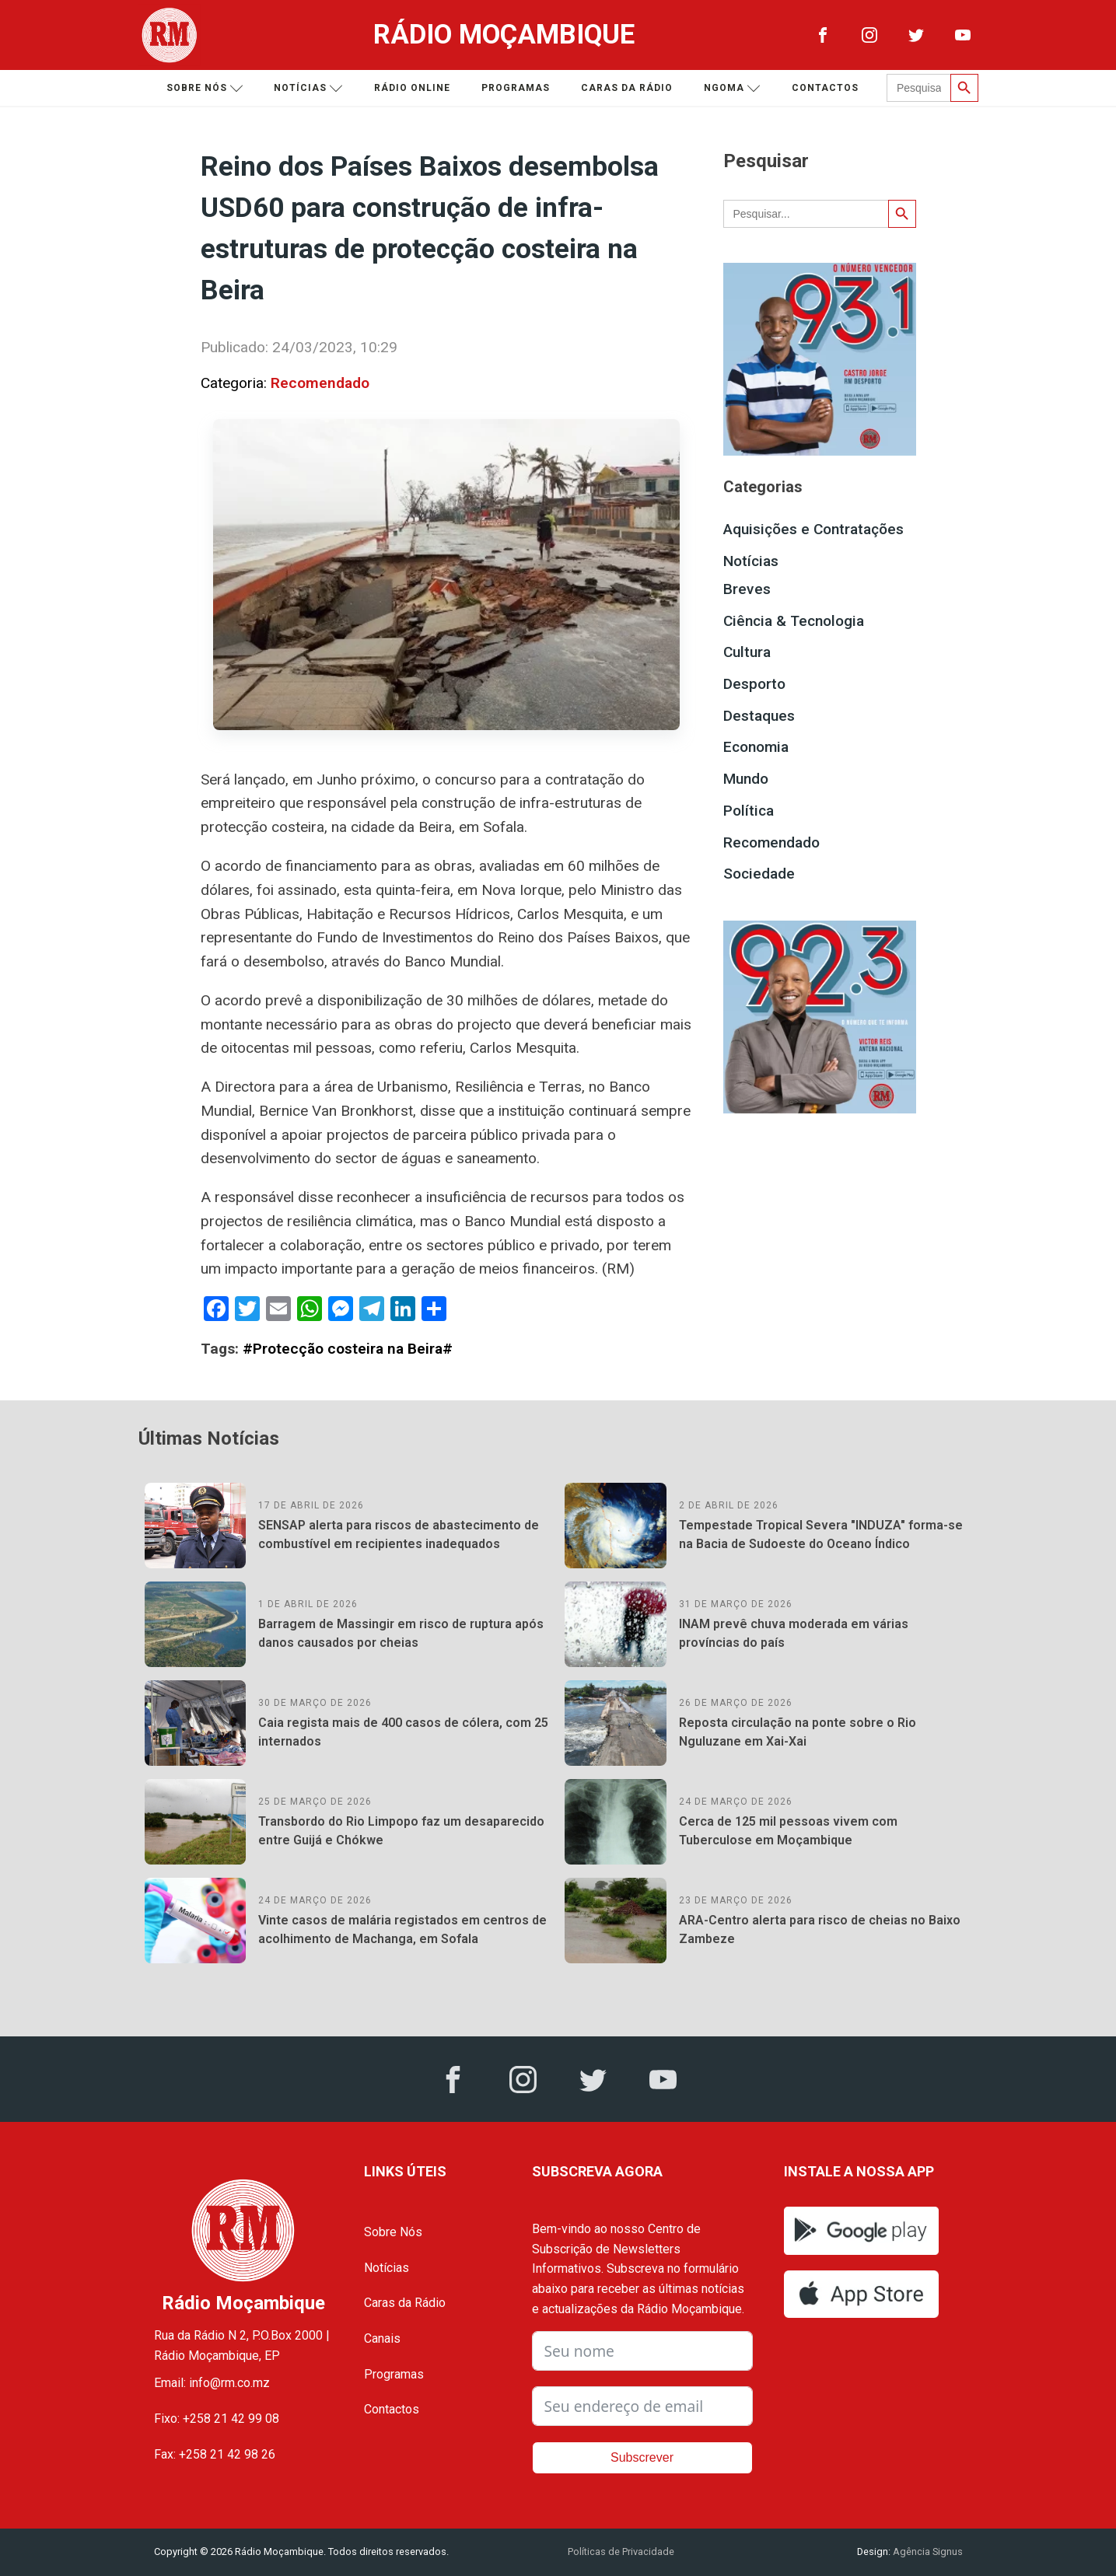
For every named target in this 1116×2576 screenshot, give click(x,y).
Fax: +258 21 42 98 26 (214, 2454)
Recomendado (320, 383)
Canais (382, 2338)
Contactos (825, 87)
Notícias (308, 88)
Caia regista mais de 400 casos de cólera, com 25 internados (403, 1732)
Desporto (754, 684)
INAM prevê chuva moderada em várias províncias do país (793, 1633)
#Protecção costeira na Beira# (348, 1349)
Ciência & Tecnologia (793, 621)
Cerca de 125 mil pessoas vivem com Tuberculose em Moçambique (788, 1830)
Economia (756, 747)
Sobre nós (204, 88)
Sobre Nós (393, 2232)
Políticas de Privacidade (621, 2551)
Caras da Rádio (627, 87)
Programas (515, 87)
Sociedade (759, 874)
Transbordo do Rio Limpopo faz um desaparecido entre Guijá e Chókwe (401, 1830)
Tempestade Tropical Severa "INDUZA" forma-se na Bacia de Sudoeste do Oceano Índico (821, 1534)
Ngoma (732, 88)
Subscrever (641, 2457)
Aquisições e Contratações (813, 529)
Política (748, 811)
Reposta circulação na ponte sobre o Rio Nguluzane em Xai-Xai (797, 1732)
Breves (747, 589)
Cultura (747, 652)
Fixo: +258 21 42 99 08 (216, 2418)
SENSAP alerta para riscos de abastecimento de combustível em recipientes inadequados (398, 1534)
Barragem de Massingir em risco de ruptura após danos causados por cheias (401, 1633)
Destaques (759, 716)
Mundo (745, 779)
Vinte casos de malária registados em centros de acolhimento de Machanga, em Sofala (402, 1929)
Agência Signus (926, 2551)
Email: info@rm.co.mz (212, 2382)
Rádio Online (412, 87)
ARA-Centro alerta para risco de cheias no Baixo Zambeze (819, 1929)
